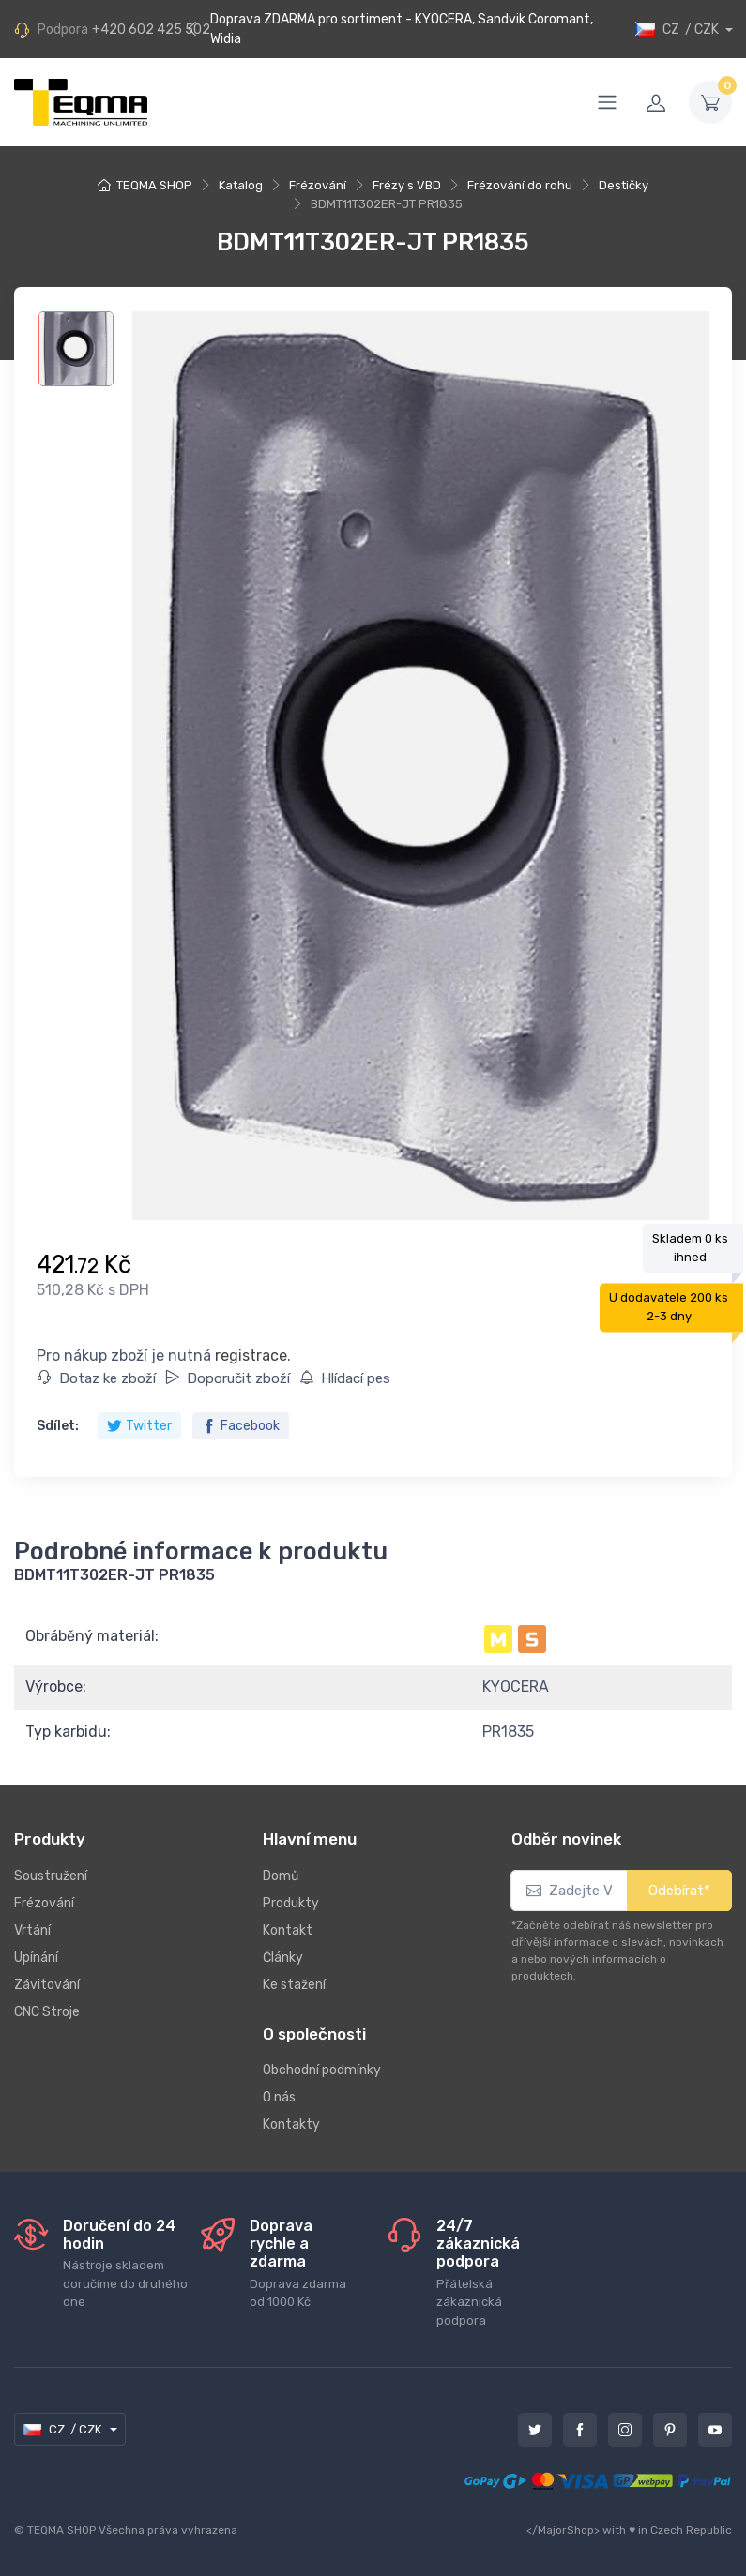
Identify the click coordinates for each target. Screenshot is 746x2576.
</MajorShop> (563, 2530)
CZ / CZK (679, 30)
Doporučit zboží (227, 1378)
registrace (251, 1355)
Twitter (139, 1426)
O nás (279, 2097)
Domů (280, 1876)
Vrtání (32, 1930)
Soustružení (50, 1876)
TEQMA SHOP (154, 185)
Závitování (47, 1985)
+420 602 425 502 (151, 30)
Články (283, 1958)
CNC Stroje (47, 2012)
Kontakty (291, 2124)
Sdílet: (58, 1426)
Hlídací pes (344, 1378)
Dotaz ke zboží (97, 1378)
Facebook (241, 1426)
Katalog (241, 185)
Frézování (317, 185)
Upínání (36, 1958)
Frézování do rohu (519, 185)
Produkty (291, 1903)
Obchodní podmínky (322, 2070)
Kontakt (287, 1930)
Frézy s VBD (407, 185)
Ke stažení (294, 1985)
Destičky (623, 185)
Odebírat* (679, 1890)
